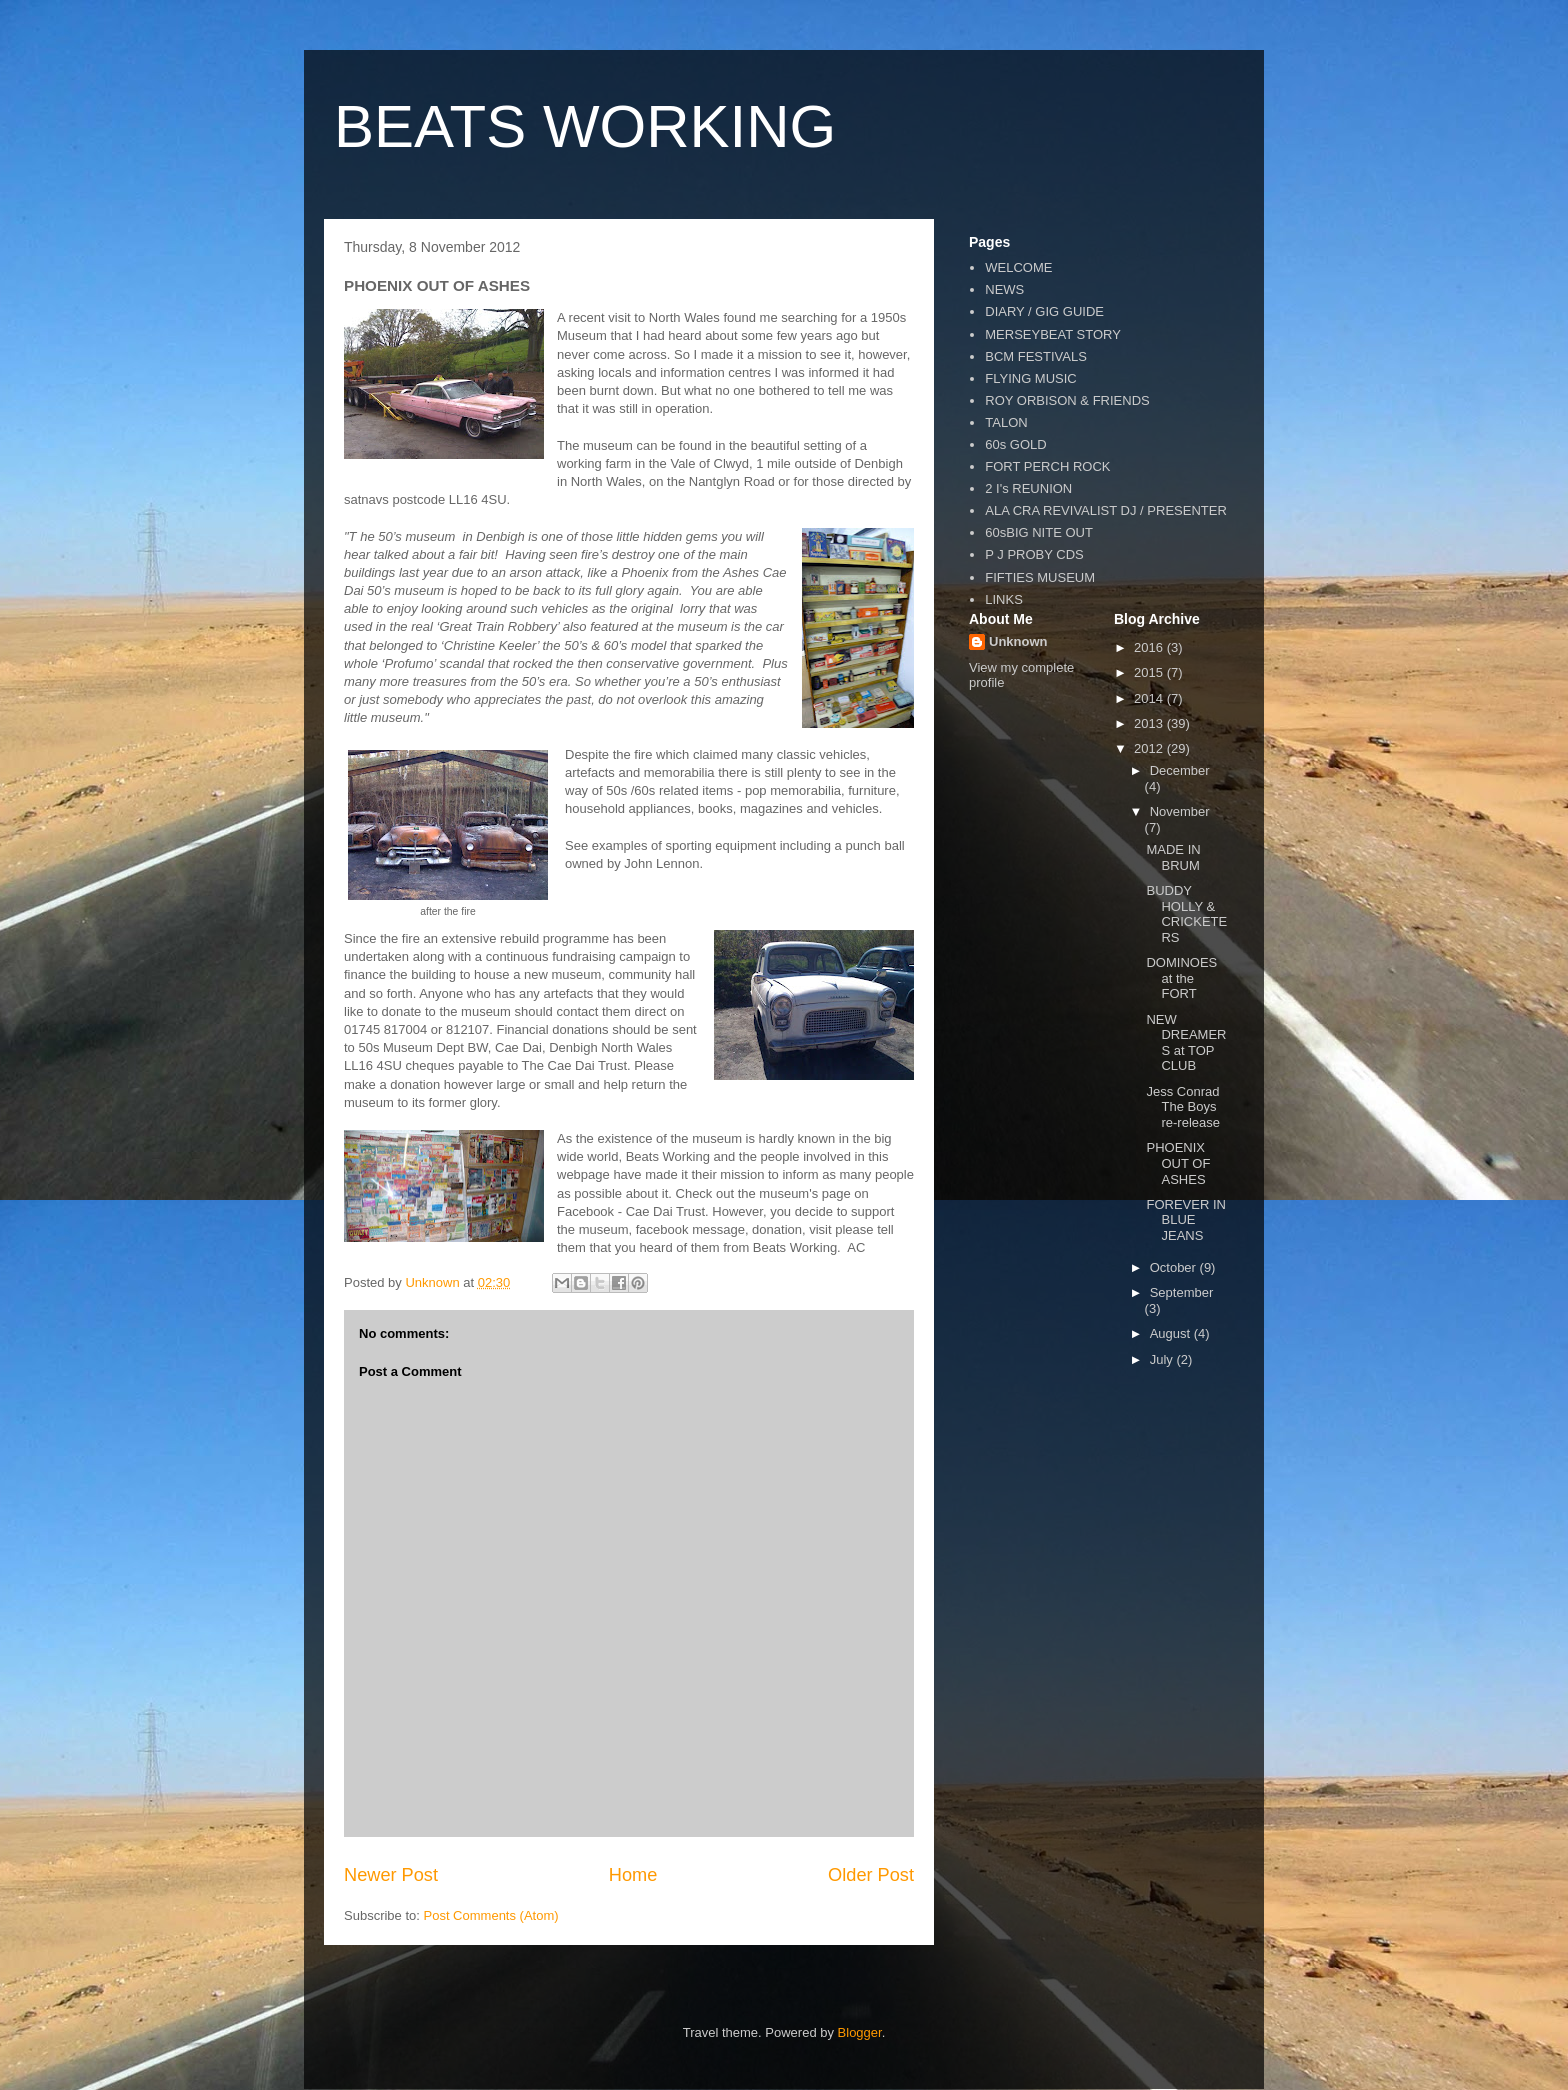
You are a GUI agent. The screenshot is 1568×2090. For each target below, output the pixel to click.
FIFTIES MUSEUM (1040, 577)
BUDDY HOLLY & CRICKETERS (1186, 914)
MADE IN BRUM (1173, 857)
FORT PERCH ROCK (1047, 466)
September (1182, 1292)
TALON (1006, 422)
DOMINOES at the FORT (1181, 978)
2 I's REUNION (1028, 488)
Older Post (871, 1875)
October (1175, 1267)
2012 (1150, 748)
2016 (1150, 647)
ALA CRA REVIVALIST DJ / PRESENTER (1106, 510)
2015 (1150, 672)
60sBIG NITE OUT (1039, 532)
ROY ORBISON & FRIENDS (1067, 400)
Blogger (860, 2032)
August (1172, 1333)
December (1180, 770)
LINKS (1004, 599)
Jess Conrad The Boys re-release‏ (1183, 1107)
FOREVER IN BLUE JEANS (1185, 1220)
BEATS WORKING (585, 126)
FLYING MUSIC (1031, 378)
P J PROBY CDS (1034, 554)
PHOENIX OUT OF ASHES (1178, 1163)
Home (633, 1875)
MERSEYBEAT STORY (1053, 334)
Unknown (1018, 641)
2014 (1150, 698)
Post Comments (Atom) (491, 1915)
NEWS (1004, 289)
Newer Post (391, 1875)
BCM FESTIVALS (1036, 356)
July (1163, 1359)
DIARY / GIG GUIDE (1044, 311)
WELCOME (1018, 267)
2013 (1150, 723)
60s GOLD (1015, 444)
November (1180, 811)
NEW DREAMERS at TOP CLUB (1186, 1043)
